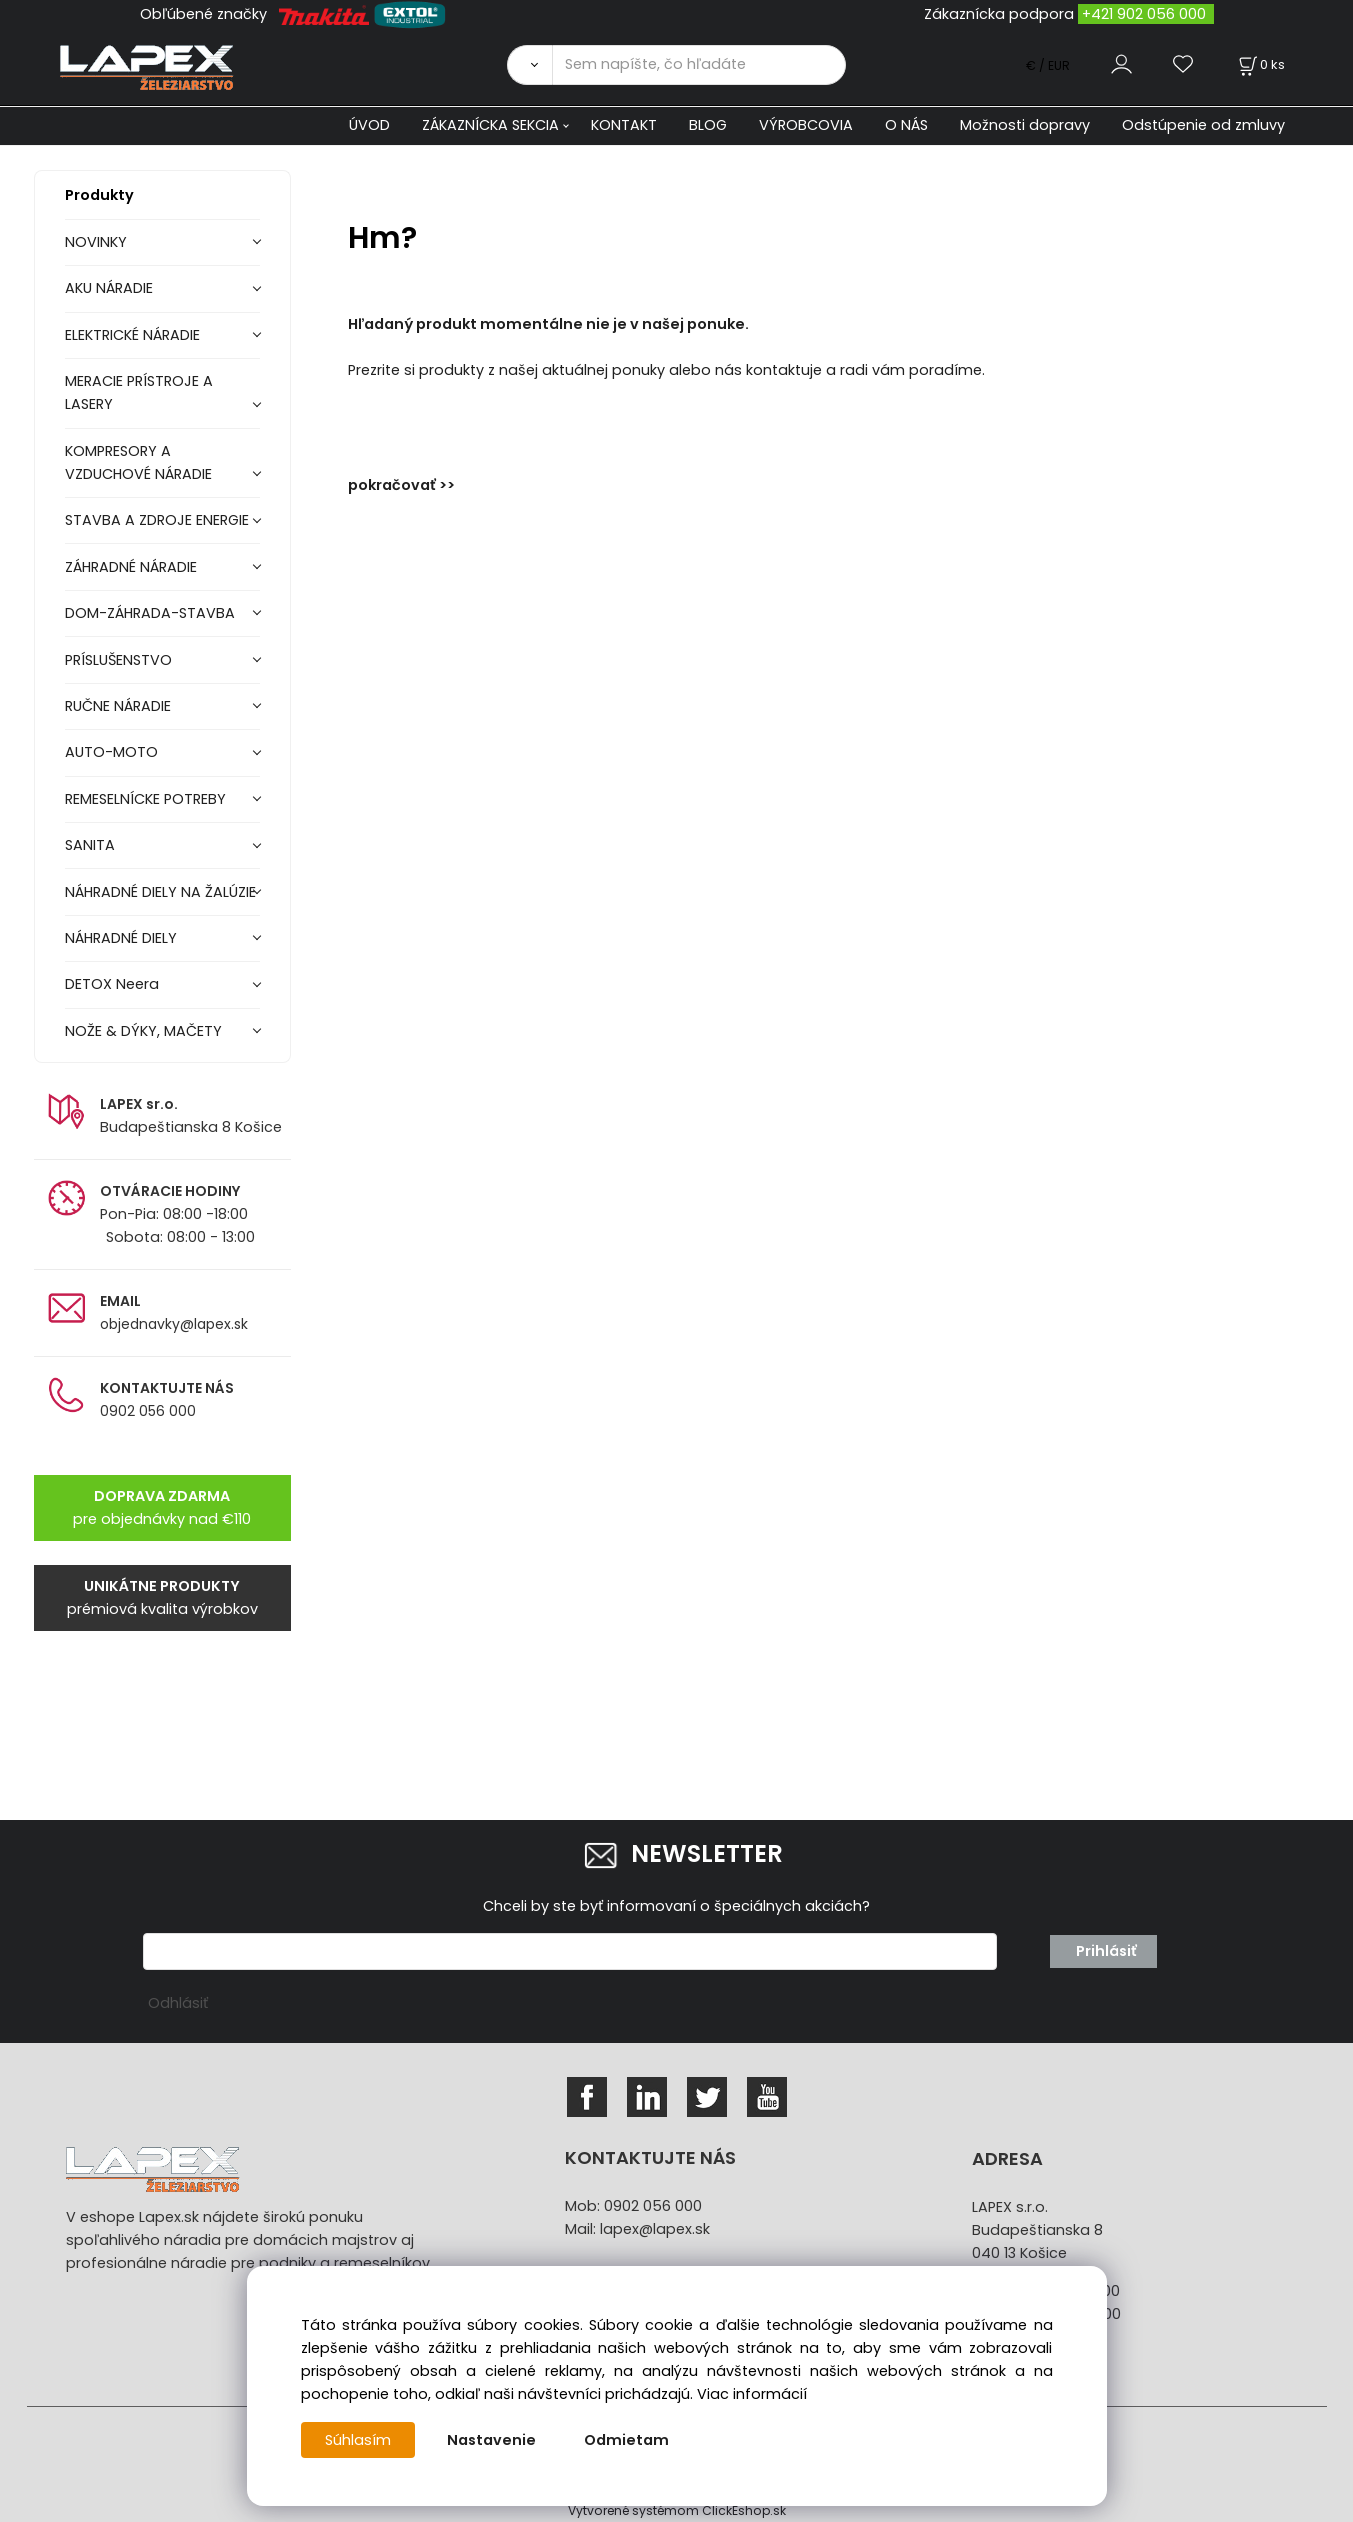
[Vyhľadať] (529, 65)
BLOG (708, 125)
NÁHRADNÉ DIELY (121, 938)
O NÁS (906, 125)
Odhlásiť (178, 2003)
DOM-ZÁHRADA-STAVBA (150, 613)
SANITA (90, 845)
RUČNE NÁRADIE (118, 706)
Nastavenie (491, 2440)
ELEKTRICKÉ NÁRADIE (132, 335)
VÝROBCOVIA (806, 125)
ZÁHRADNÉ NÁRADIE (131, 567)
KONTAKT (624, 125)
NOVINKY (96, 242)
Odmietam (626, 2440)
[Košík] (1260, 64)
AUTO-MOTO (111, 752)
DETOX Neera (112, 984)
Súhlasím (358, 2440)
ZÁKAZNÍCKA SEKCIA (490, 125)
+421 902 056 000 (1144, 14)
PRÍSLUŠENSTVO (118, 660)
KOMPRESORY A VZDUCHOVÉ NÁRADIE (138, 462)
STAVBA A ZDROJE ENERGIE (157, 520)
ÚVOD (369, 125)
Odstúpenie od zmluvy (1203, 125)
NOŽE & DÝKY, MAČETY (143, 1031)
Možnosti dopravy (1025, 125)
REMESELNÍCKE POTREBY (145, 799)
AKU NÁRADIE (109, 288)
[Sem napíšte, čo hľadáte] (699, 65)
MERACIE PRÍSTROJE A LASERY (139, 392)
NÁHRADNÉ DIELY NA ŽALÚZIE (160, 892)
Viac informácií (752, 2394)
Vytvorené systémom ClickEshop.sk (677, 2510)
